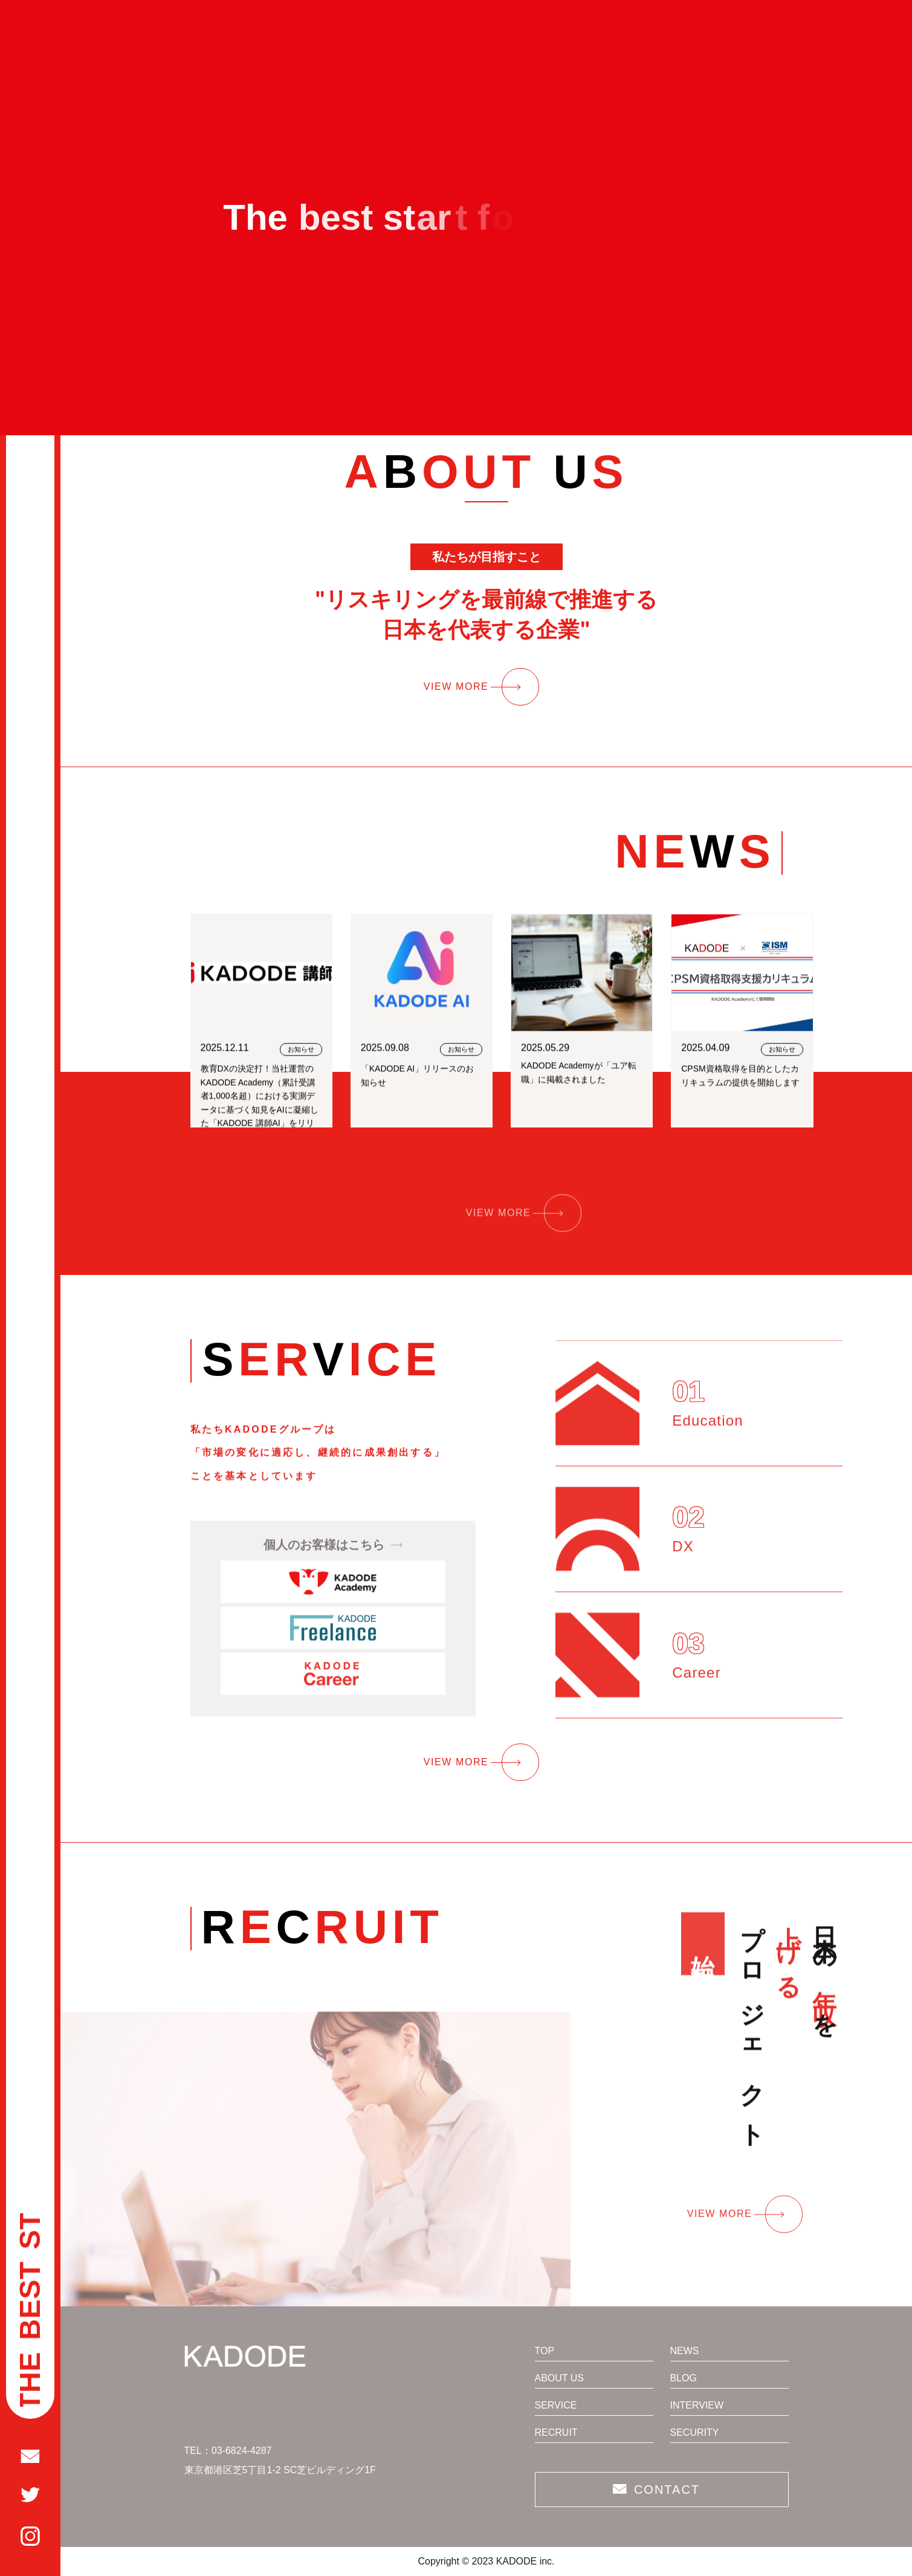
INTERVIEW (697, 2405)
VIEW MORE (456, 686)
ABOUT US (559, 2378)
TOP (545, 2351)
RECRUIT (556, 2433)
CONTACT (667, 2489)
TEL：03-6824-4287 (228, 2450)
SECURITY (694, 2433)
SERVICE (556, 2405)
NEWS (684, 2351)
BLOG (683, 2378)
